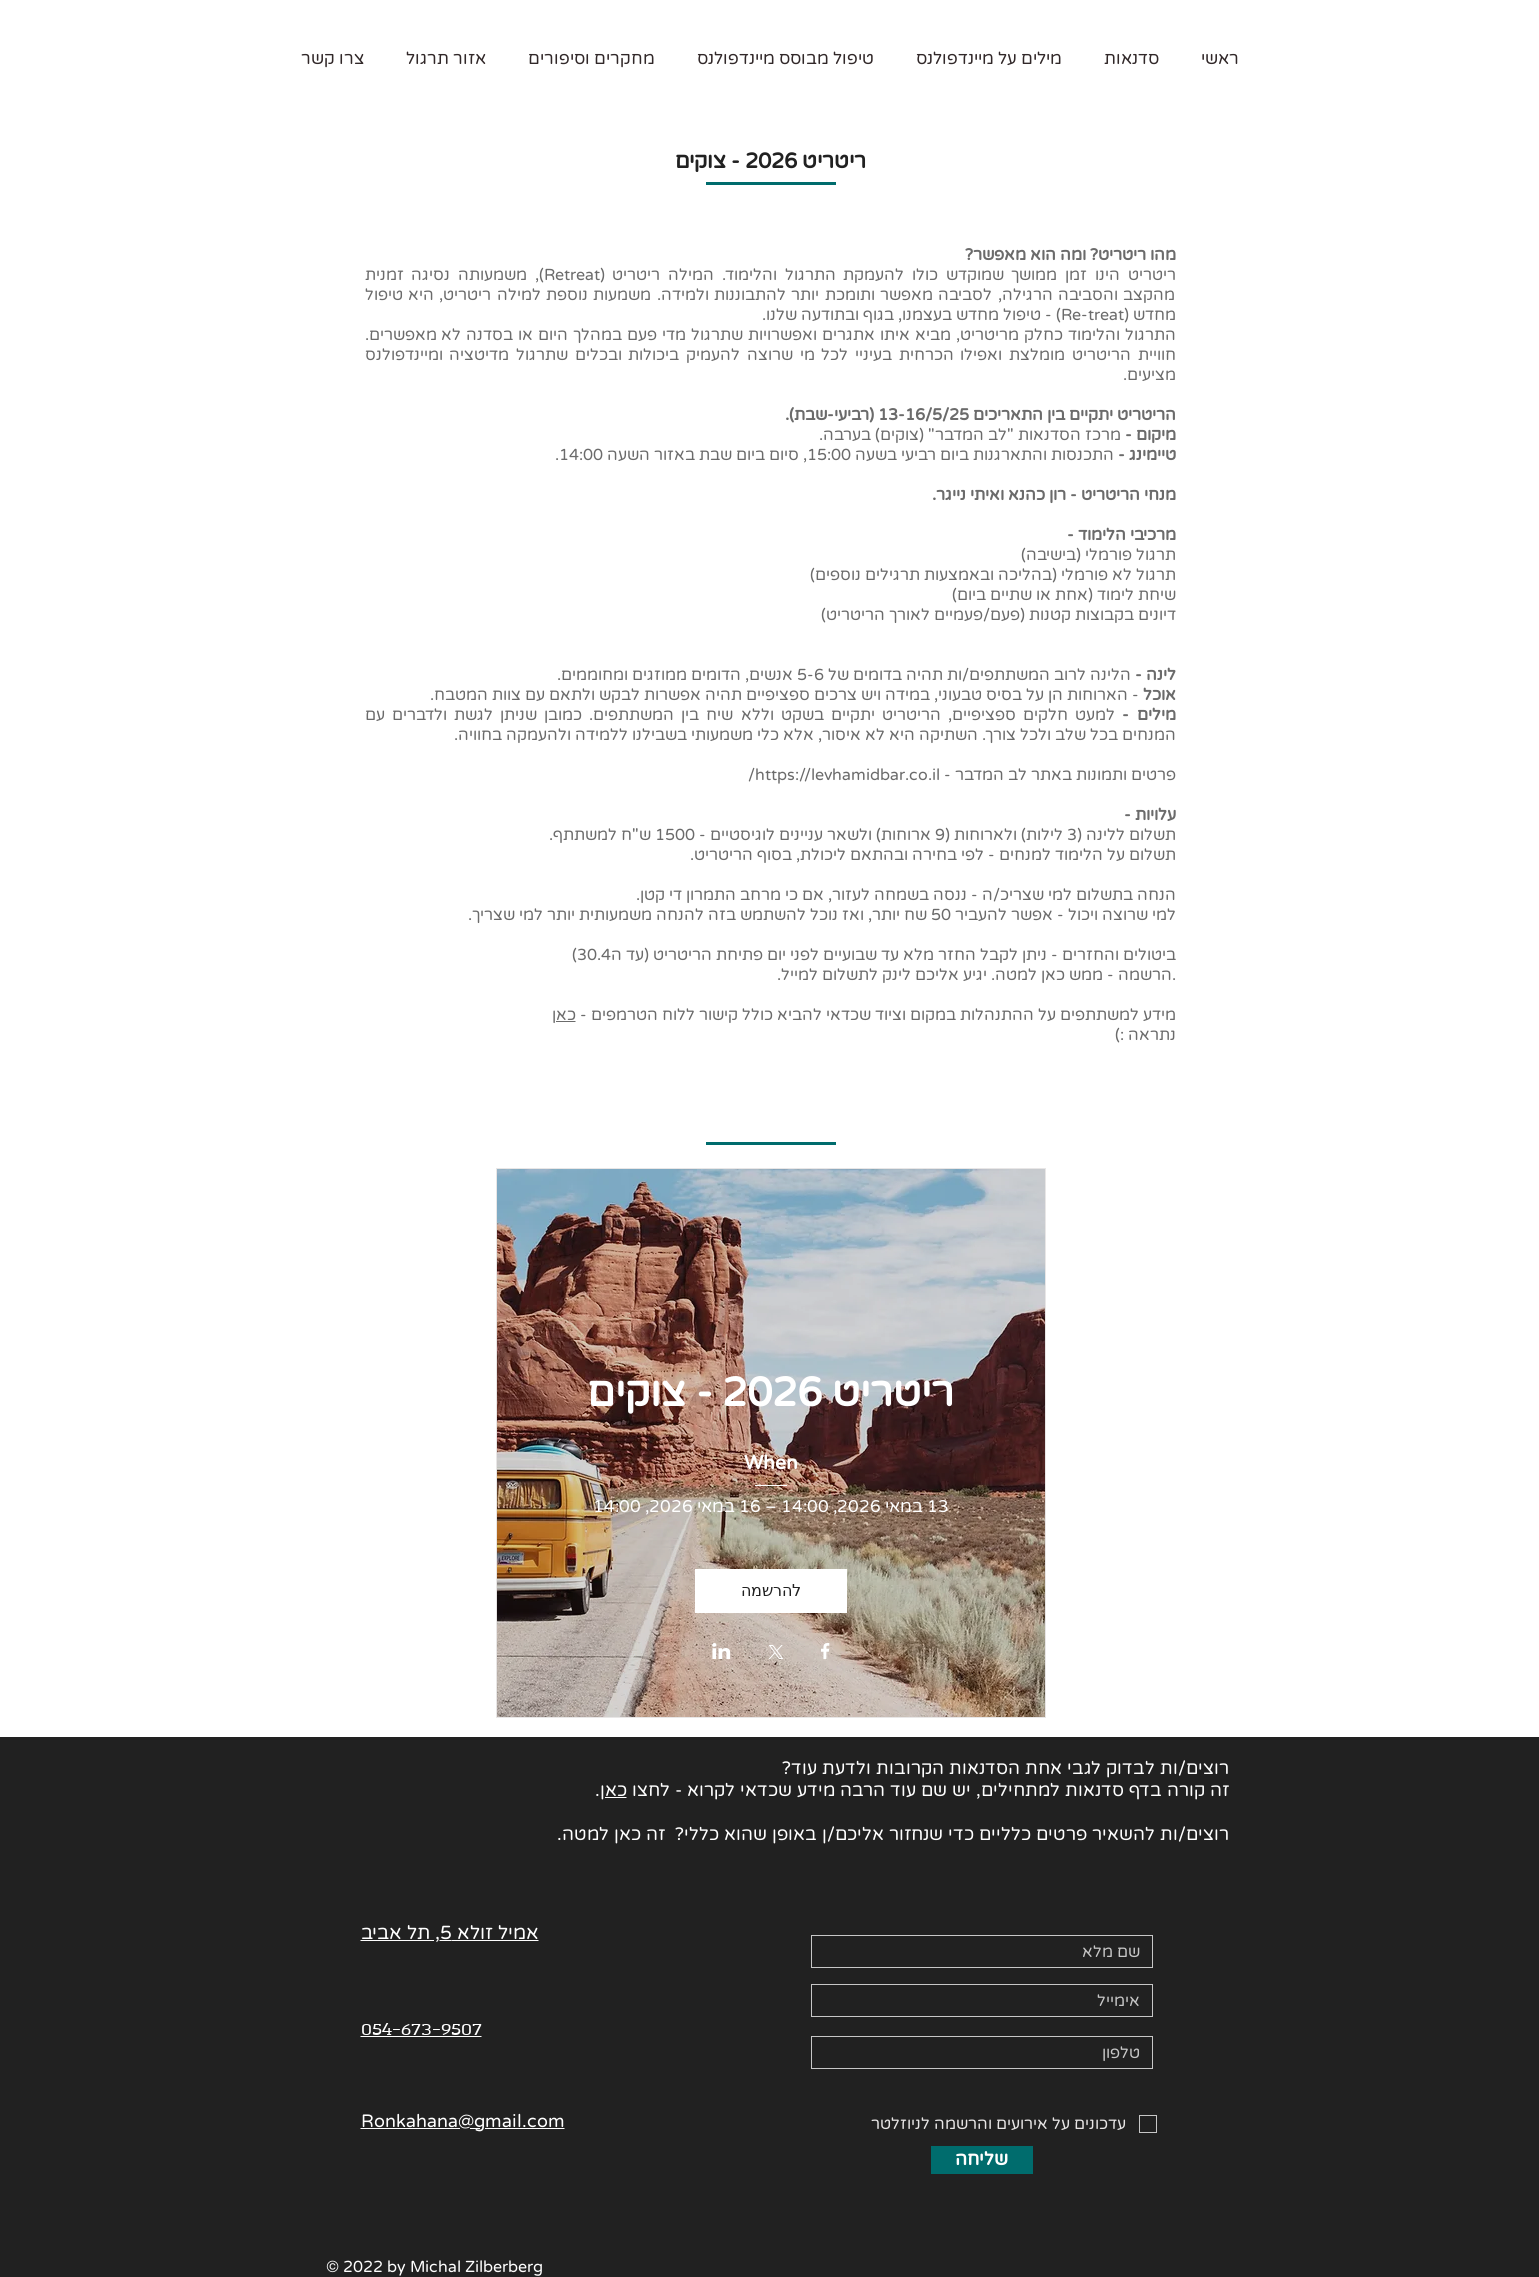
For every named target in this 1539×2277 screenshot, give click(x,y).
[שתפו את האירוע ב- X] (776, 1654)
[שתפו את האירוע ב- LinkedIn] (721, 1653)
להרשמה (771, 1590)
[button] (1131, 59)
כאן (564, 1015)
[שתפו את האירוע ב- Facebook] (825, 1653)
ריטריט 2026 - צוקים (770, 1393)
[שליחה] (982, 2160)
